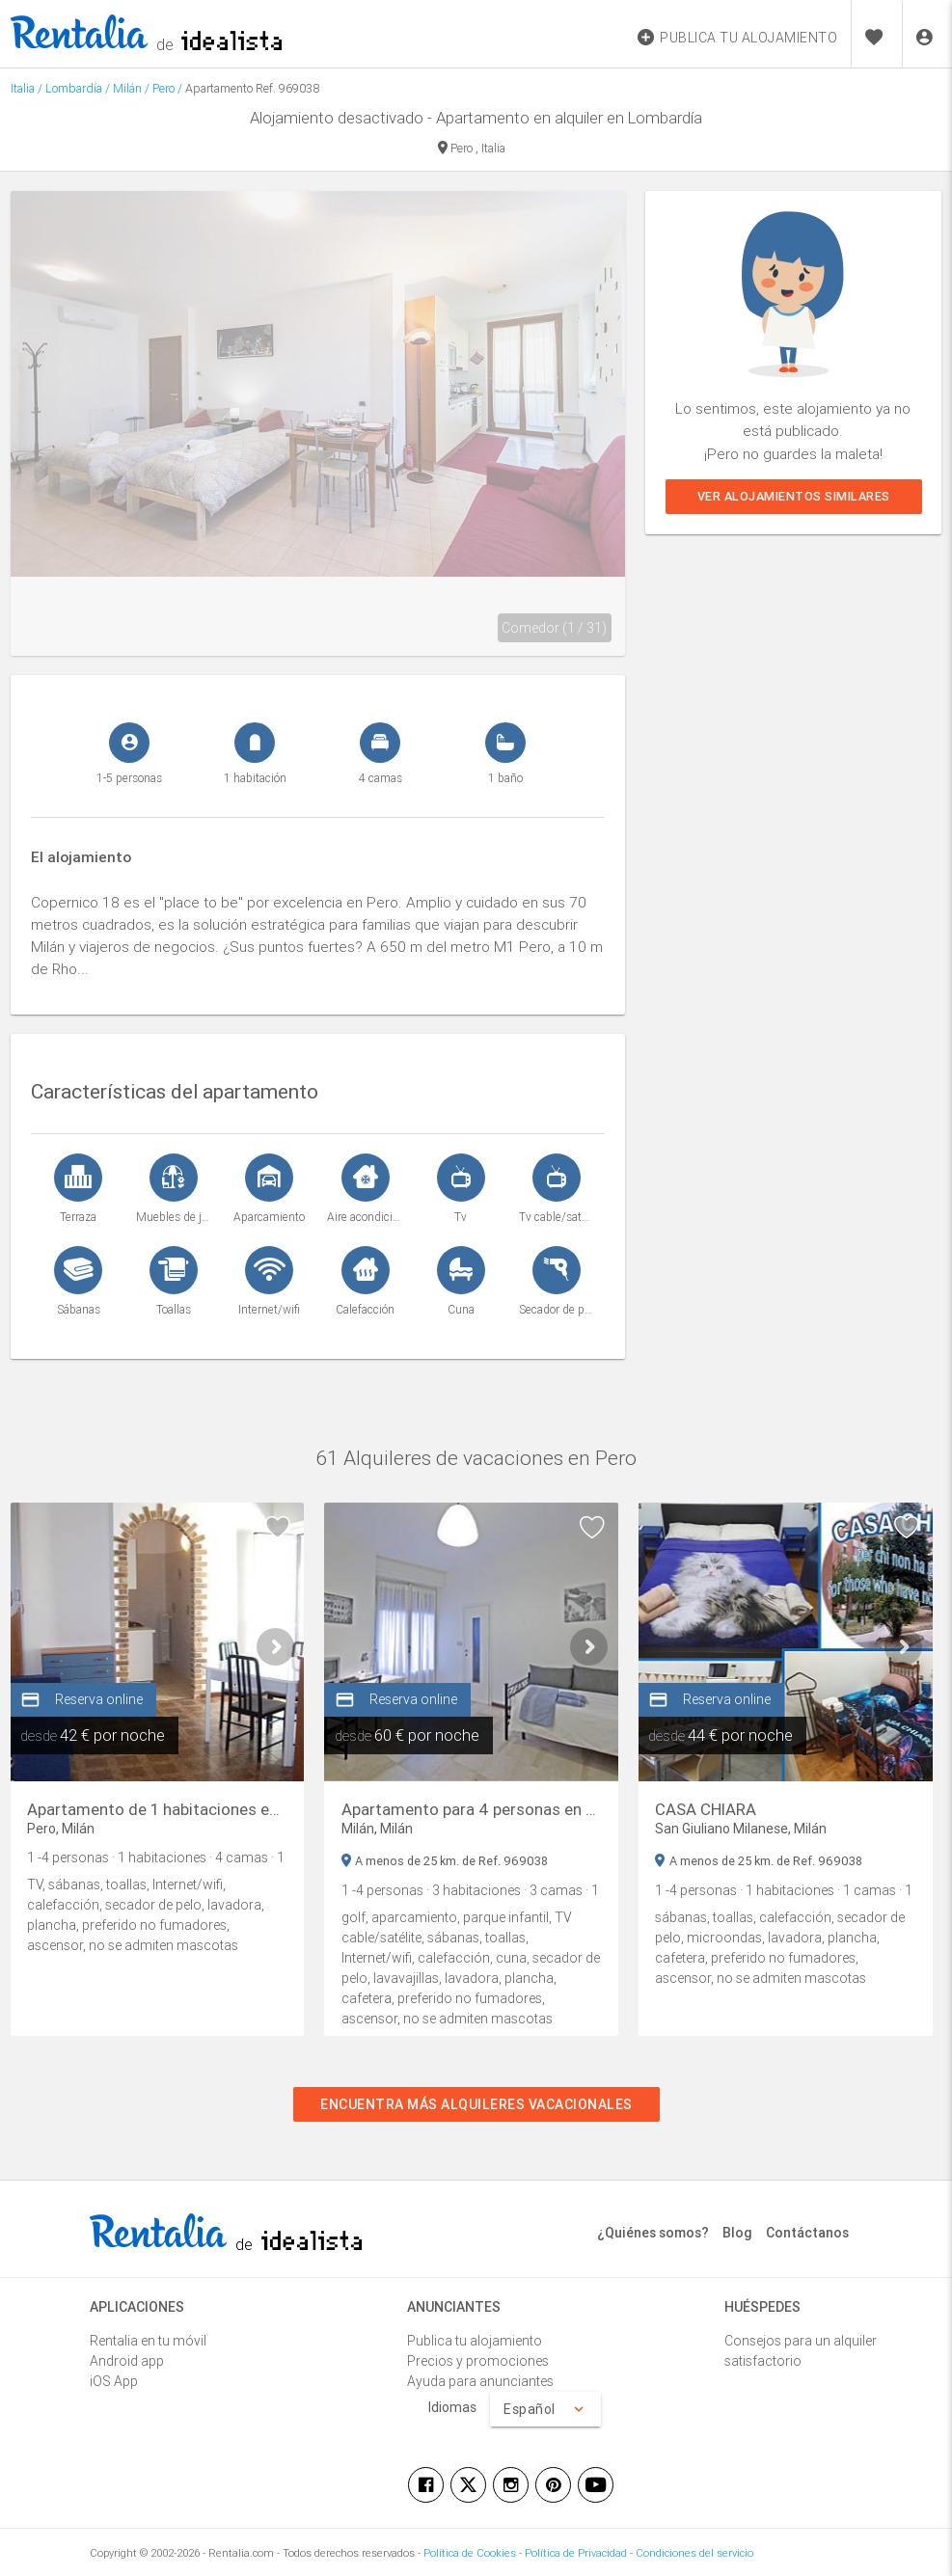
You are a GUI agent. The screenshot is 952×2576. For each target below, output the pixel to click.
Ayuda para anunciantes (480, 2381)
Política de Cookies (469, 2553)
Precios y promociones (478, 2361)
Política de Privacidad (576, 2553)
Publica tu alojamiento (474, 2340)
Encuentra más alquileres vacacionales (476, 2104)
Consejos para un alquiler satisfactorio (800, 2351)
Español (545, 2409)
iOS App (114, 2381)
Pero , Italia (471, 149)
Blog (737, 2232)
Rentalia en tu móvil (148, 2340)
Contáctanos (807, 2232)
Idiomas (452, 2407)
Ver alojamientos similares (792, 496)
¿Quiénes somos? (653, 2232)
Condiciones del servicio (694, 2553)
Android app (127, 2361)
